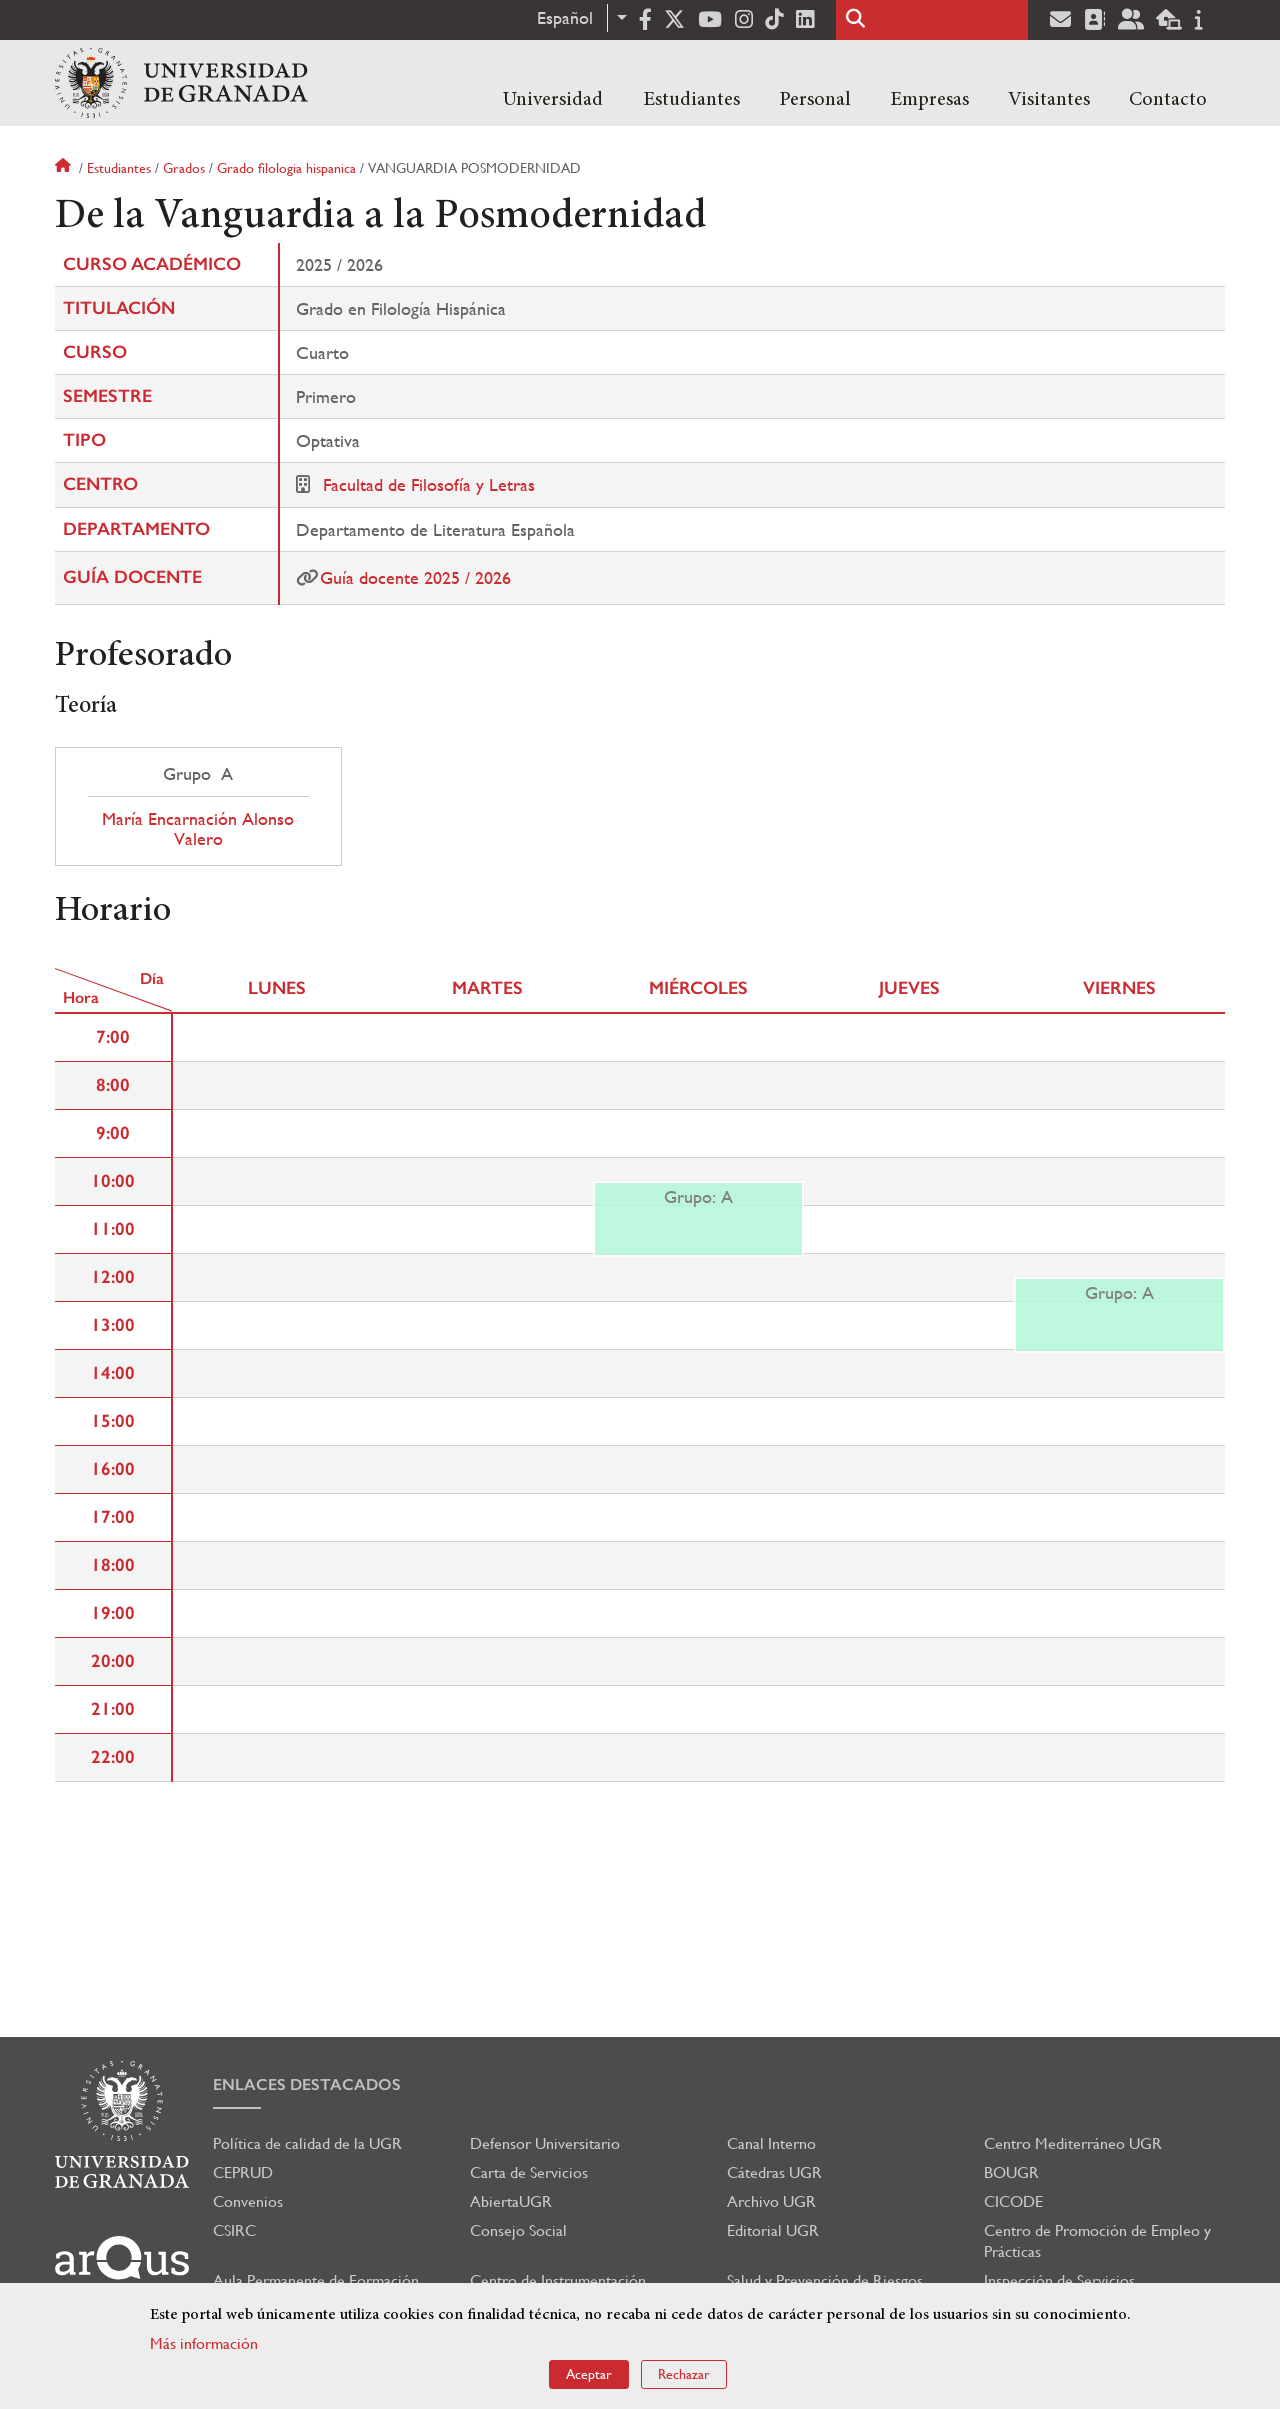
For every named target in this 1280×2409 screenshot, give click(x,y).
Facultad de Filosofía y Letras (429, 484)
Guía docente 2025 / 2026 (415, 577)
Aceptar (589, 2374)
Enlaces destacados (307, 2084)
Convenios (248, 2201)
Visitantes (1049, 100)
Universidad (553, 100)
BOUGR (1011, 2172)
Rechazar (684, 2374)
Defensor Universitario (545, 2143)
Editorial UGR (773, 2230)
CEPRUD (243, 2172)
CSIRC (234, 2230)
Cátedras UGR (774, 2172)
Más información (204, 2343)
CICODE (1013, 2201)
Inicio (65, 168)
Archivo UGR (771, 2201)
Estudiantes (691, 100)
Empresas (929, 100)
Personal (815, 100)
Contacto (1168, 100)
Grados (184, 168)
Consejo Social (518, 2230)
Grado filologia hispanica (286, 168)
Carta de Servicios (529, 2172)
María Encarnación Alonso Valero (198, 829)
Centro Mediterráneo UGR (1073, 2143)
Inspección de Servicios (1059, 2280)
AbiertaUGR (511, 2201)
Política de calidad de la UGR (307, 2143)
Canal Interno (771, 2143)
